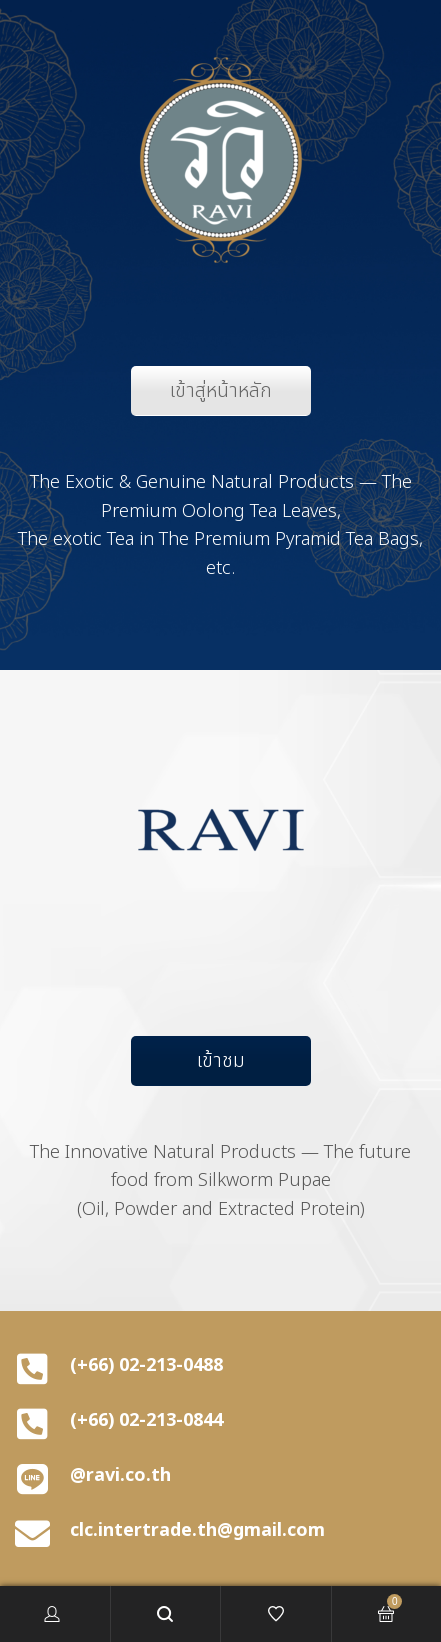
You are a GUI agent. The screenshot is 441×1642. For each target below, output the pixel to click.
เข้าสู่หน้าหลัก (221, 391)
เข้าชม (221, 1061)
